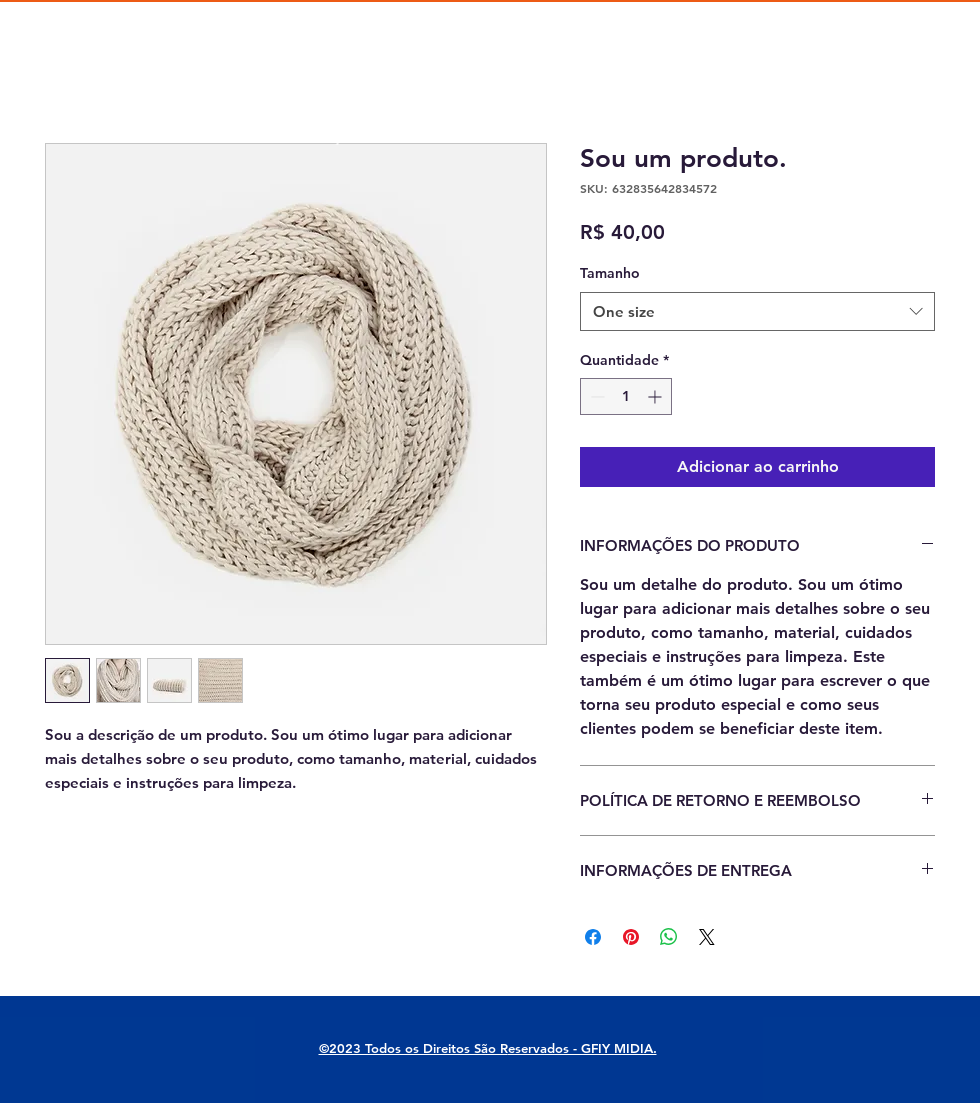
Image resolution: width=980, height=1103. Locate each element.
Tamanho (610, 273)
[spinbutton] (626, 396)
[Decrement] (595, 396)
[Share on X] (707, 937)
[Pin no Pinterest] (631, 937)
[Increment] (656, 396)
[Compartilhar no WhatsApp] (669, 937)
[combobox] (757, 311)
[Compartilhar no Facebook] (593, 937)
